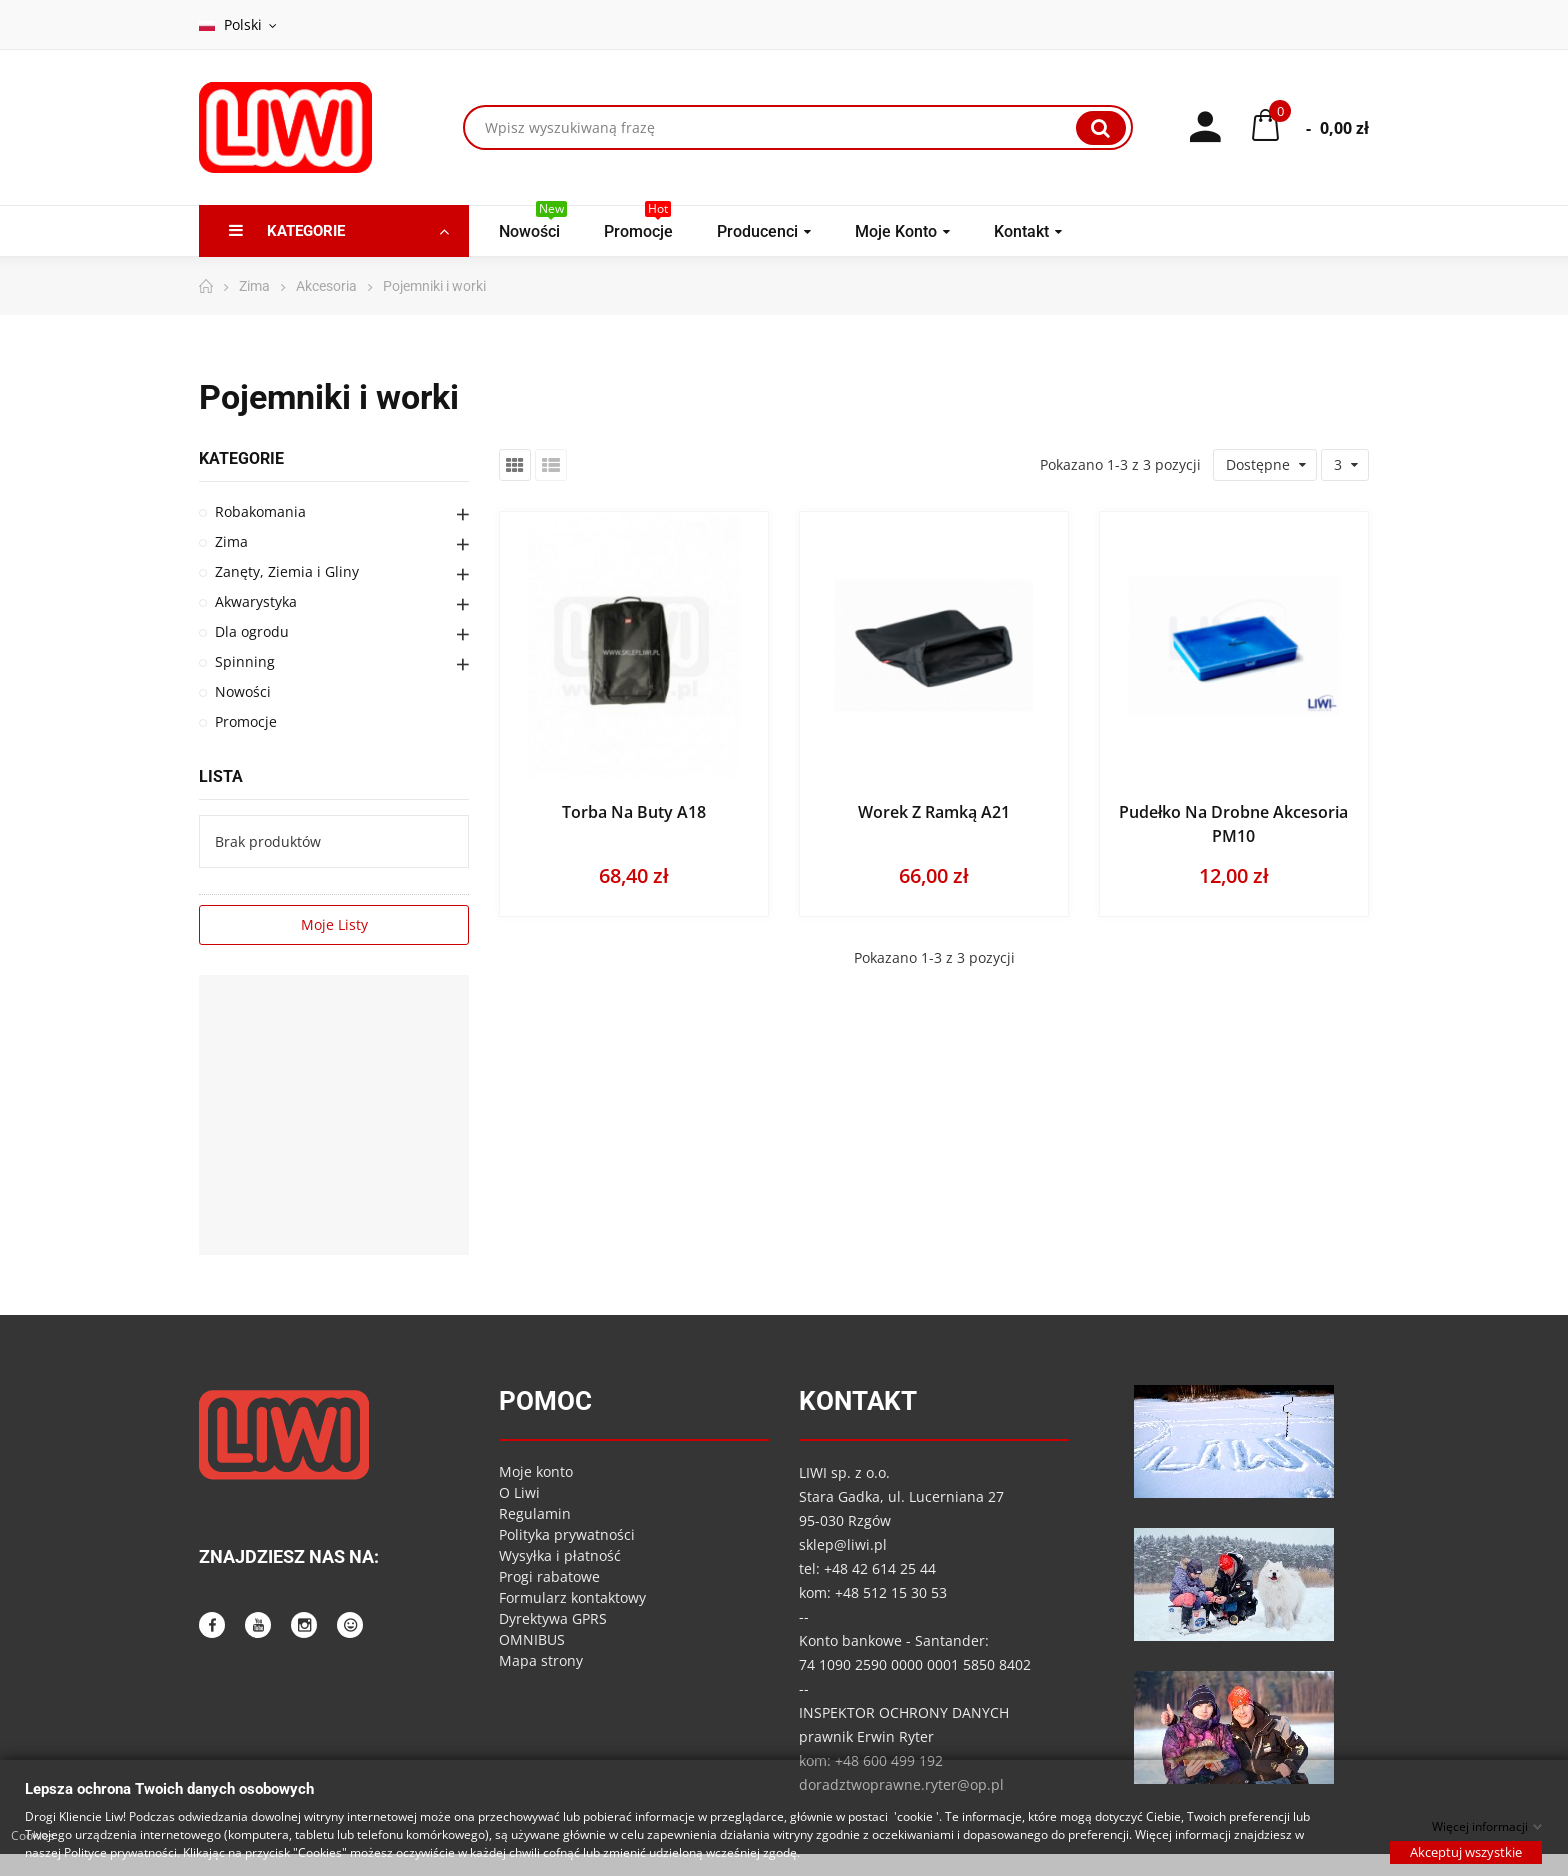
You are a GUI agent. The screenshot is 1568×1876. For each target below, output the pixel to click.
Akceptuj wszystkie (1466, 1851)
